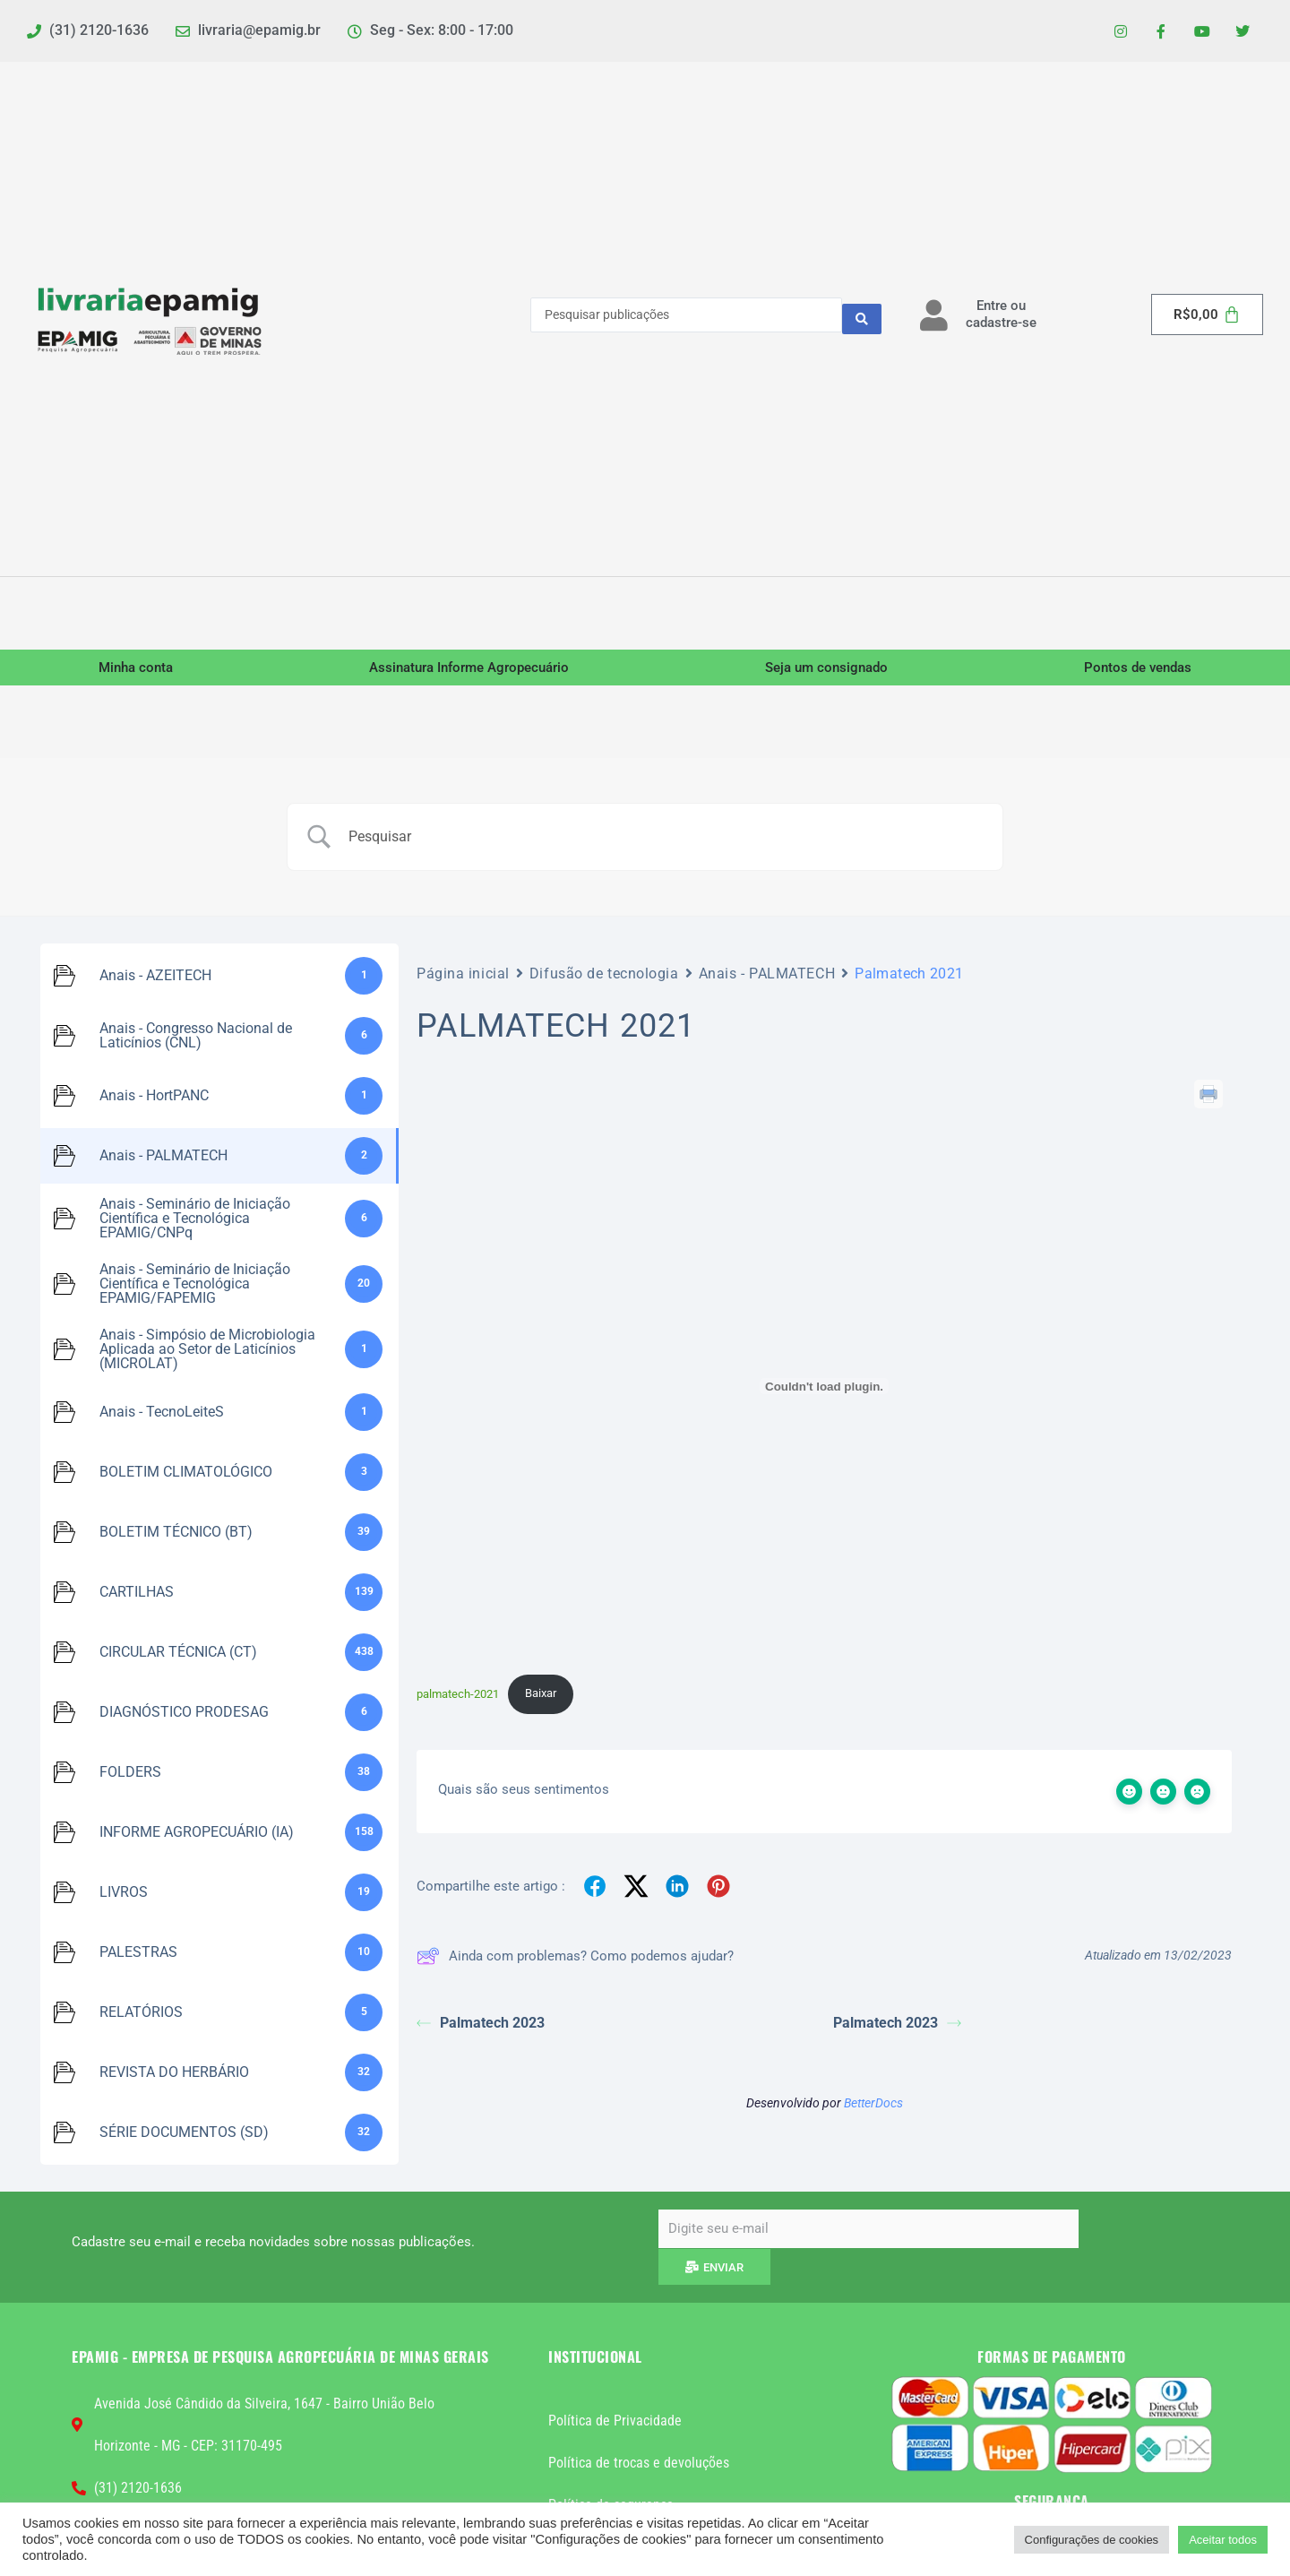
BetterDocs (873, 2110)
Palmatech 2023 (481, 2029)
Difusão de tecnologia (604, 977)
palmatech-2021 (458, 1699)
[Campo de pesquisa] (667, 841)
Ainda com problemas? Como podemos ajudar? (575, 1963)
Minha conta (136, 673)
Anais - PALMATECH (767, 977)
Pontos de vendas (1137, 673)
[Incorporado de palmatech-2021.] (824, 1391)
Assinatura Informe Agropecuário (469, 673)
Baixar (540, 1699)
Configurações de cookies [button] (1092, 2539)
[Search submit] (862, 320)
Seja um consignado (826, 673)
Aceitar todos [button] (1223, 2539)
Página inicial (463, 977)
